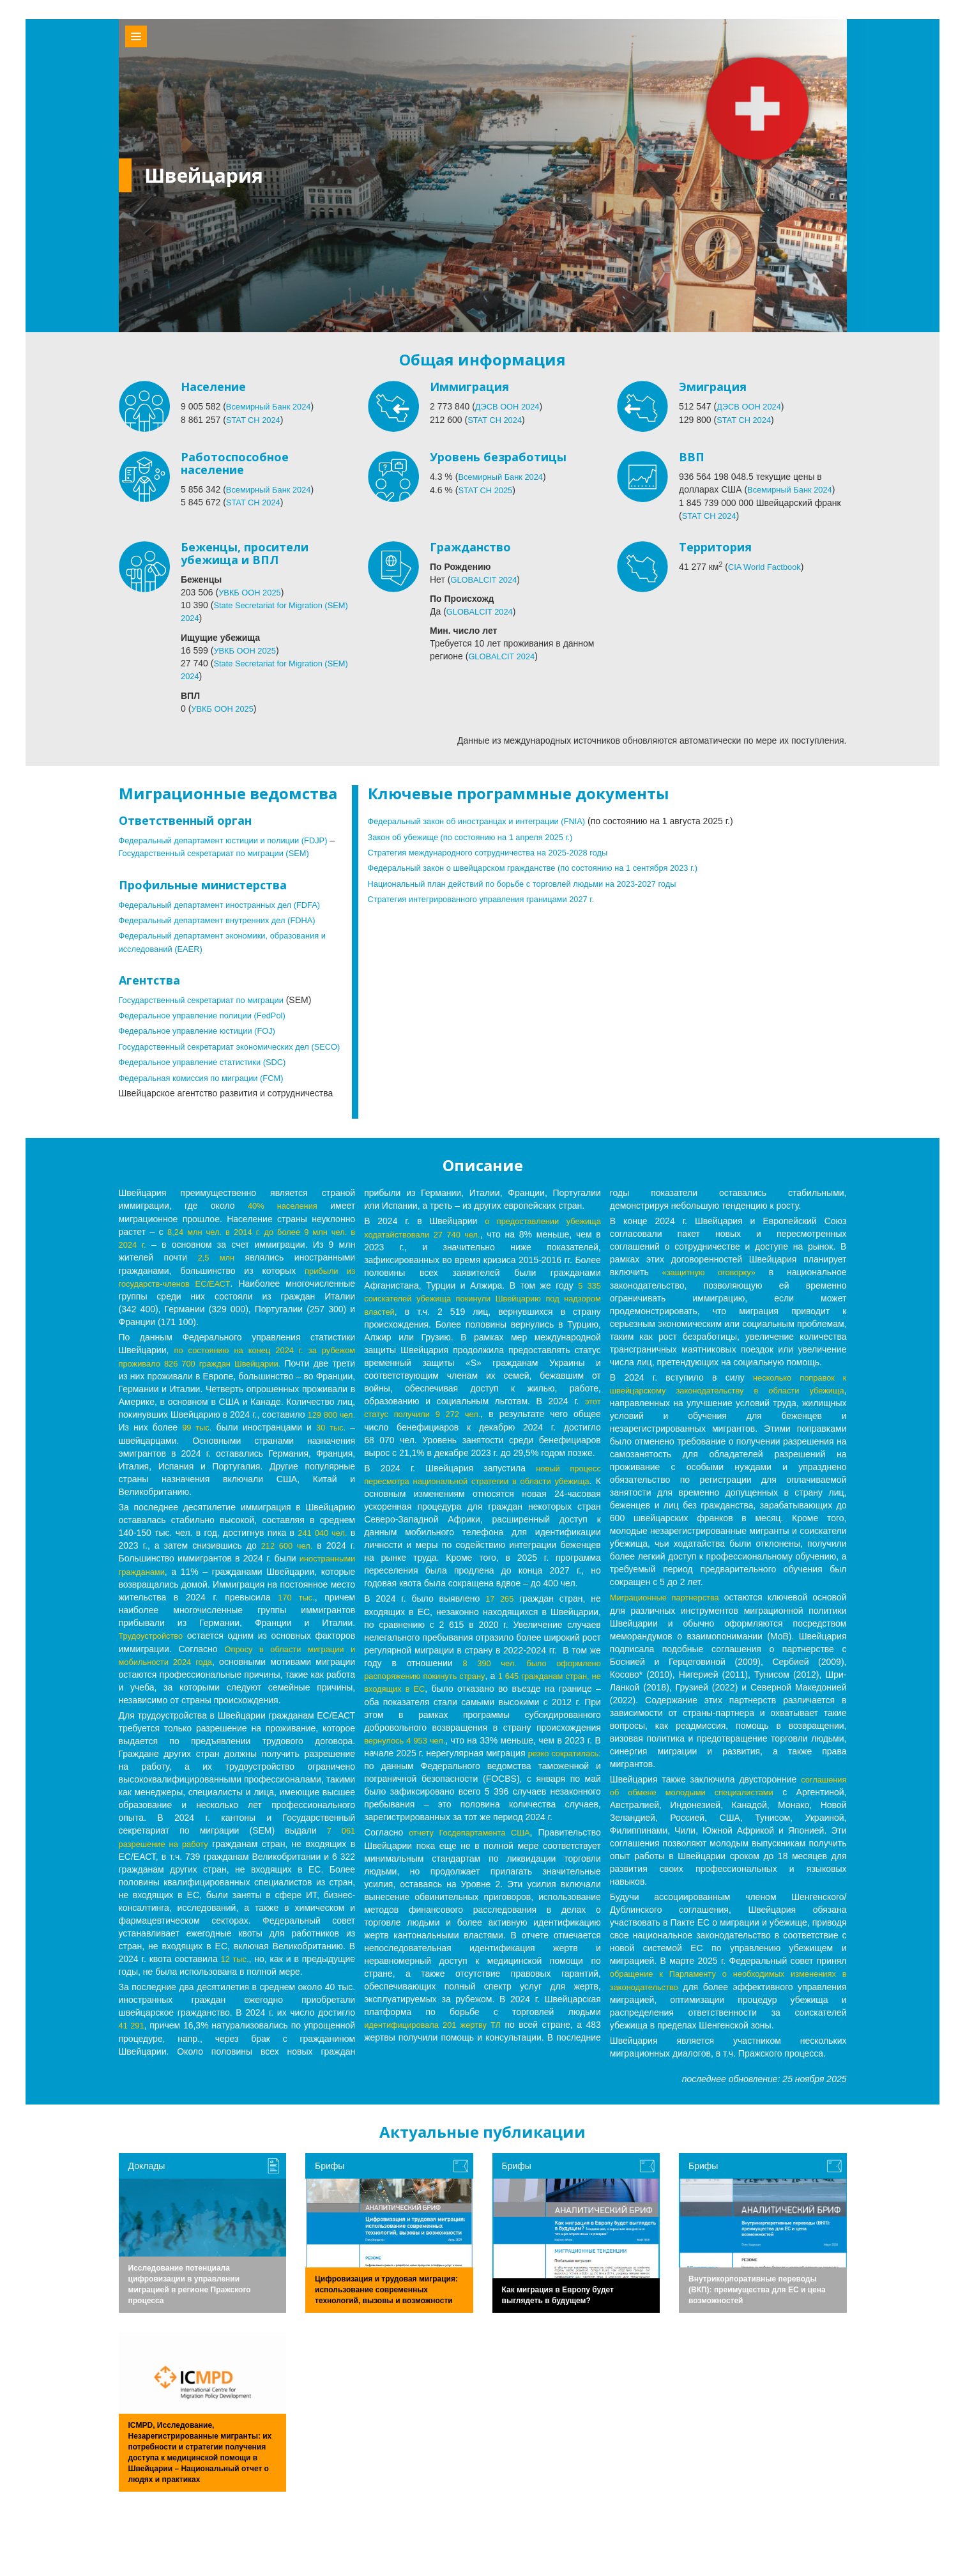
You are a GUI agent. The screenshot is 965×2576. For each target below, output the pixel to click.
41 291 (132, 2055)
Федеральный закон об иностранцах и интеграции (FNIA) (486, 819)
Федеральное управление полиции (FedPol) (210, 1025)
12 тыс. (235, 1988)
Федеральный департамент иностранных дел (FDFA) (228, 915)
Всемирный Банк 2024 (272, 406)
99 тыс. (312, 1446)
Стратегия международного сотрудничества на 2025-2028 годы (499, 850)
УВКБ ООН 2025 (252, 591)
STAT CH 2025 (487, 489)
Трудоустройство (191, 1653)
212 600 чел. (286, 1564)
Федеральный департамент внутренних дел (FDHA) (226, 930)
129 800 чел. (195, 1446)
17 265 (499, 1630)
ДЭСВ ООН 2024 (510, 406)
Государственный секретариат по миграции (209, 1009)
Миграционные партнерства (668, 1618)
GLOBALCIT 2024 (486, 579)
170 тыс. (138, 1628)
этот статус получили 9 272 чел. (469, 1434)
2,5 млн (216, 1278)
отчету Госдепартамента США (469, 1863)
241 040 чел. (320, 1551)
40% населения (282, 1227)
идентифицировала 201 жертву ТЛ (436, 2055)
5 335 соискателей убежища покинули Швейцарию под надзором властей (482, 1319)
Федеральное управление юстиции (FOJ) (204, 1040)
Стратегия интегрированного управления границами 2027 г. (491, 896)
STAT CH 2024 (255, 419)
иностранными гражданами (179, 1589)
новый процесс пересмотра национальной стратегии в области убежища (482, 1513)
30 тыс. (210, 1459)
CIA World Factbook (767, 566)
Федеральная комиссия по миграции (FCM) (208, 1099)
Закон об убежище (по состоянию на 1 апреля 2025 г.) (479, 834)
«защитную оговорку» (709, 1293)
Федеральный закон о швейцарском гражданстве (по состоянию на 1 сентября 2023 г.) (548, 865)
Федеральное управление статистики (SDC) (210, 1083)
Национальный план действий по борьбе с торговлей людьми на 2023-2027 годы (536, 880)
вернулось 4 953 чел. (408, 1771)
